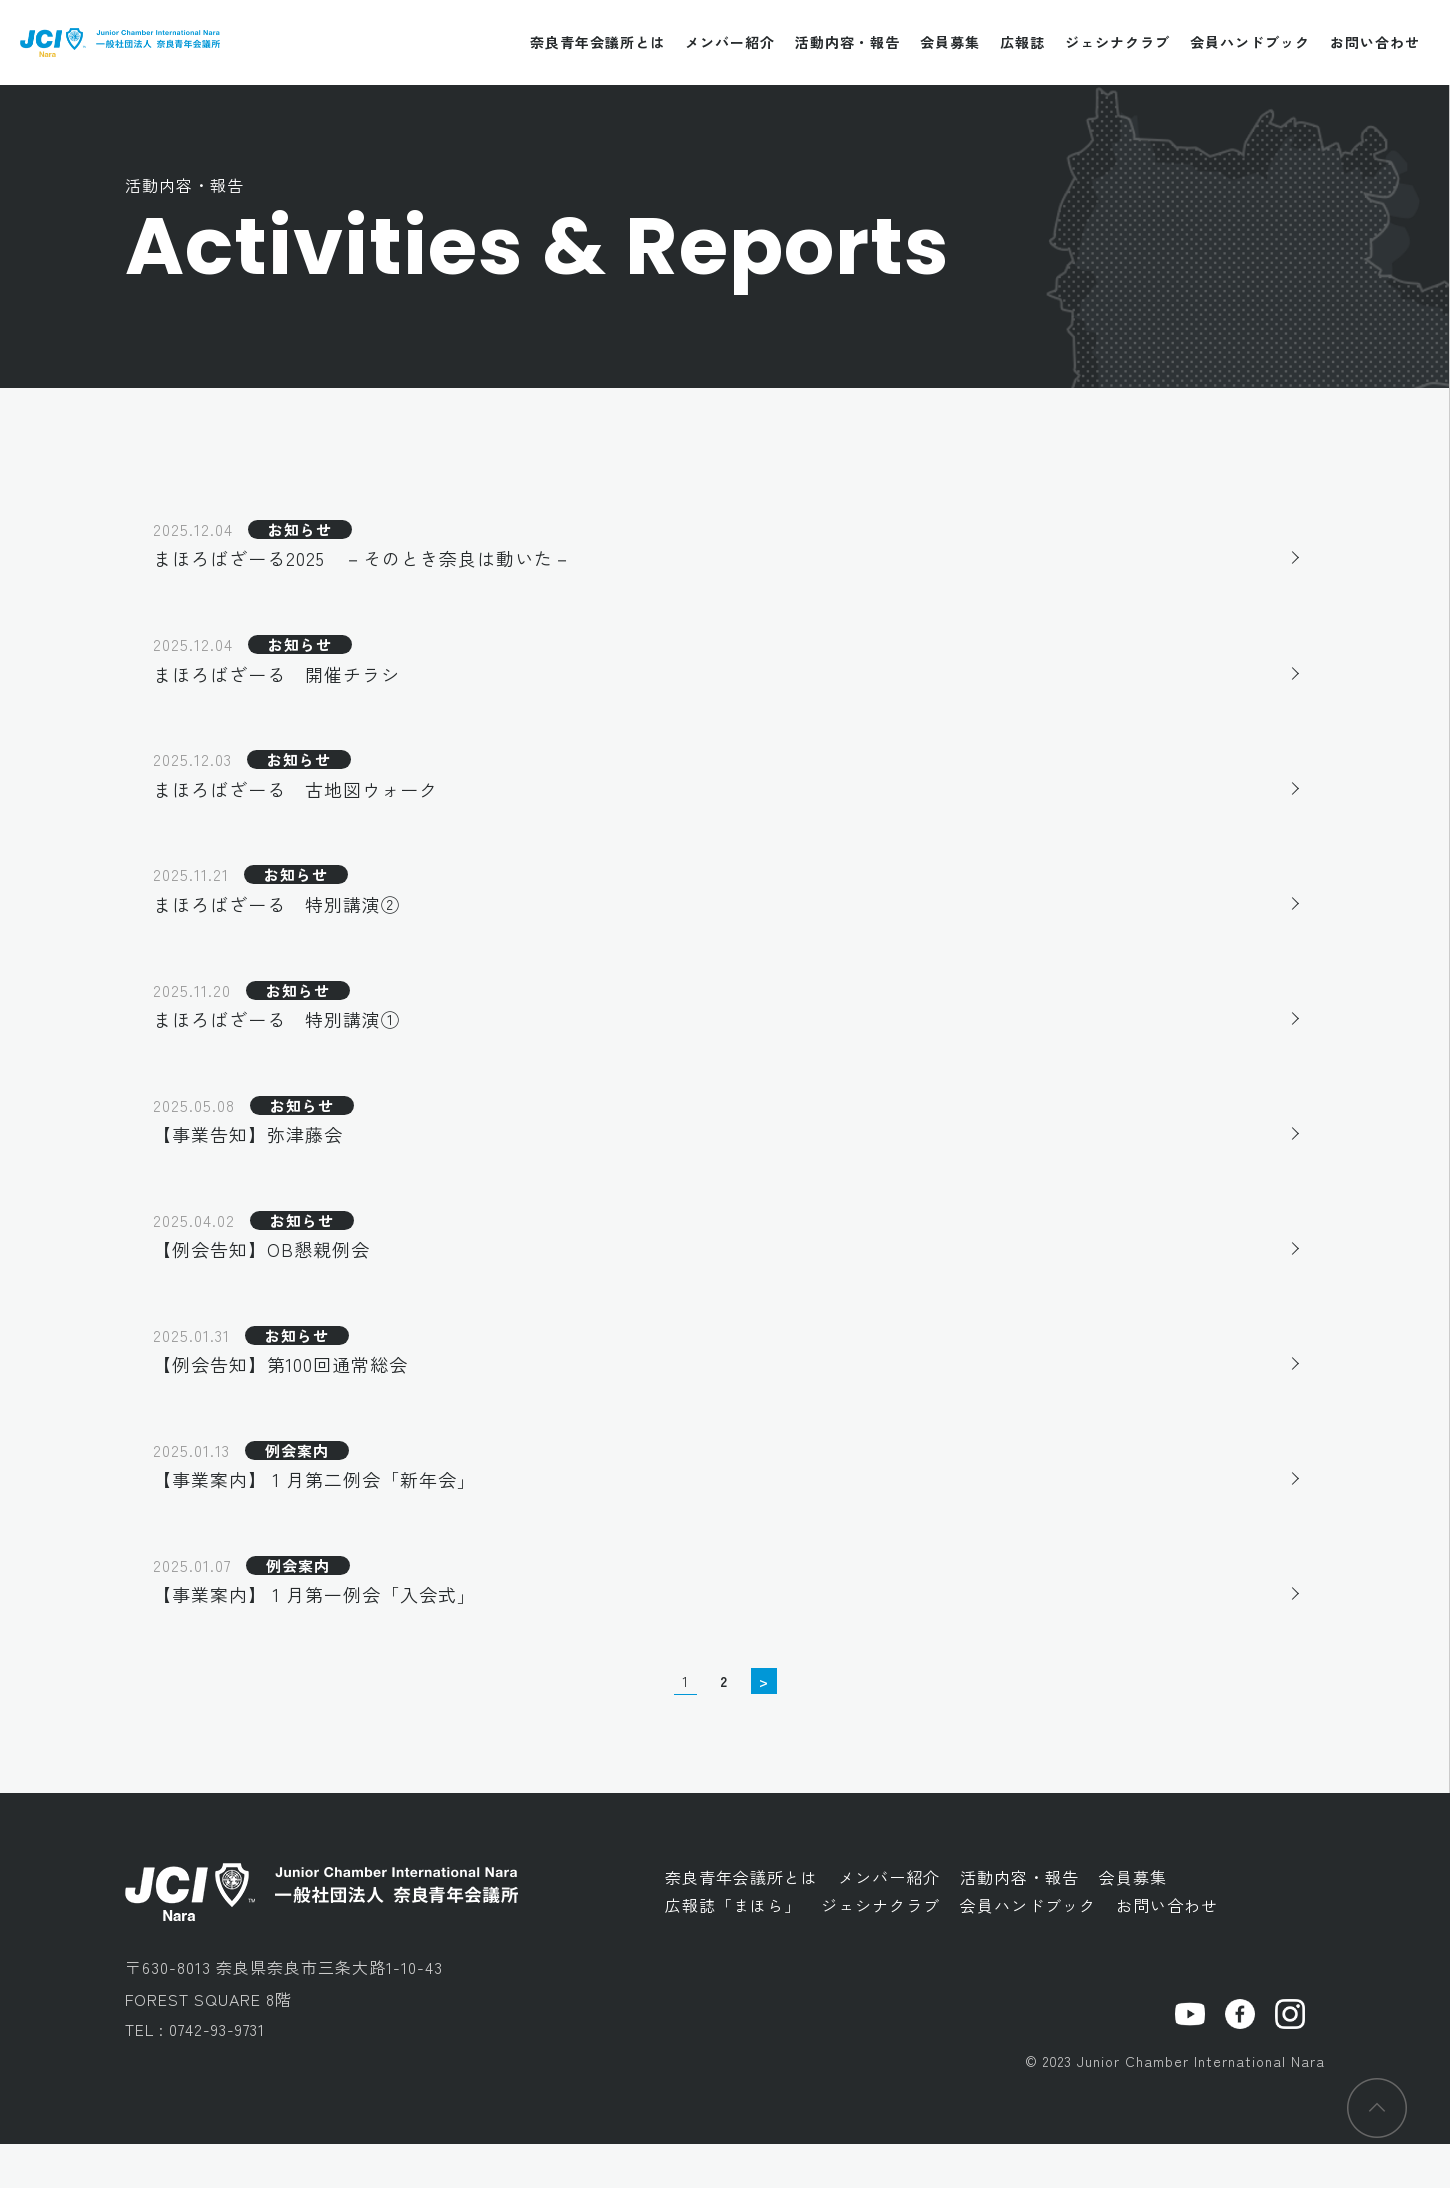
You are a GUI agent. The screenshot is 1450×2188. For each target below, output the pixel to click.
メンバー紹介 (730, 42)
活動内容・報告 (847, 42)
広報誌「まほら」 (733, 1950)
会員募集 (950, 42)
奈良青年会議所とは (597, 42)
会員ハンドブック (1250, 42)
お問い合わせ (1375, 42)
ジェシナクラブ (1117, 42)
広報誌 (1022, 42)
